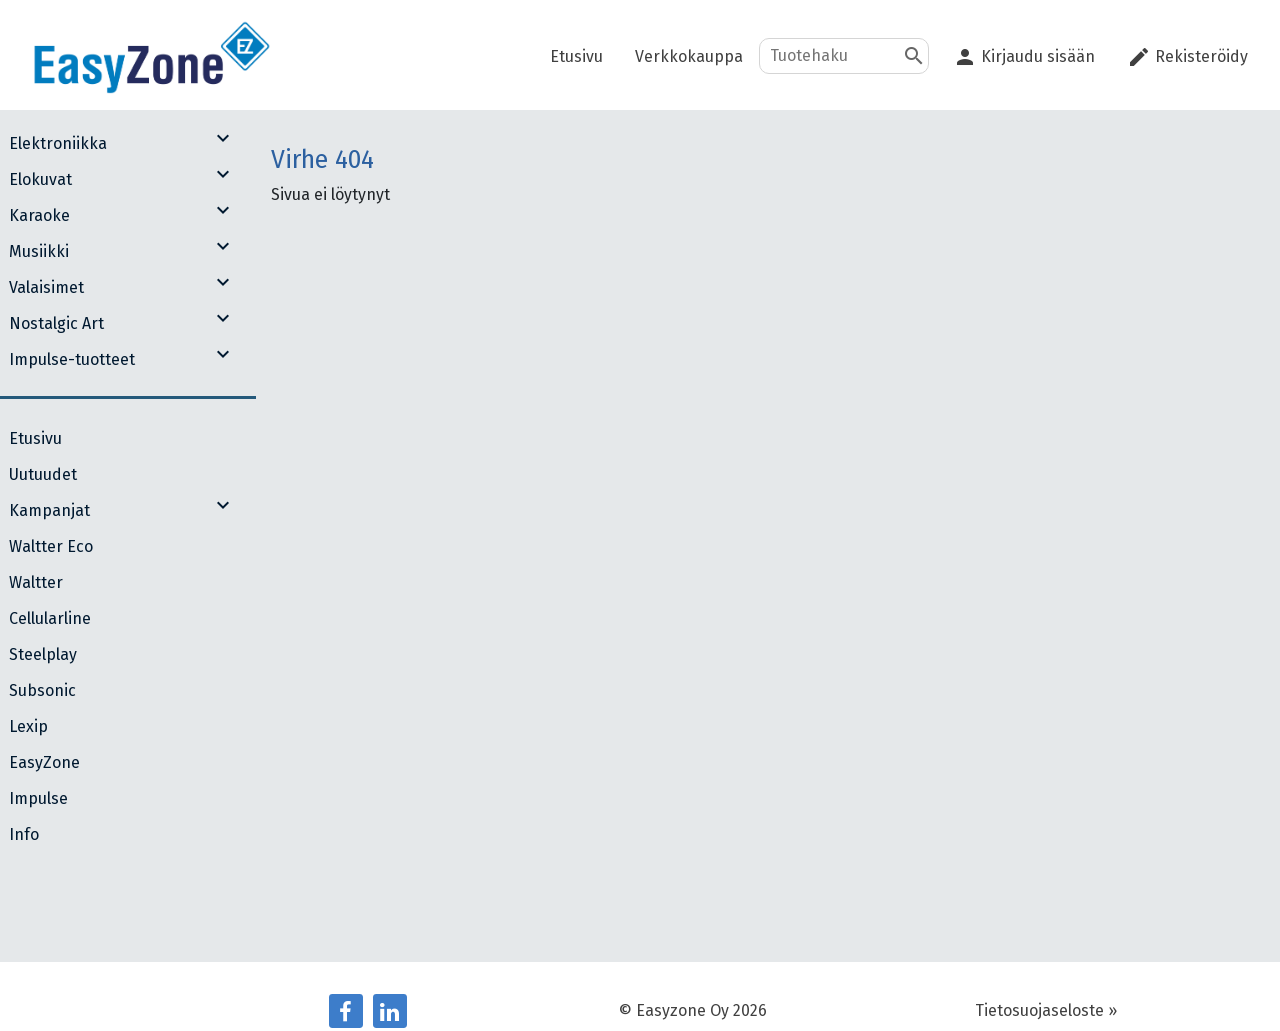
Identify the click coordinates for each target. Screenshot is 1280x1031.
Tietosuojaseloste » (1046, 1010)
